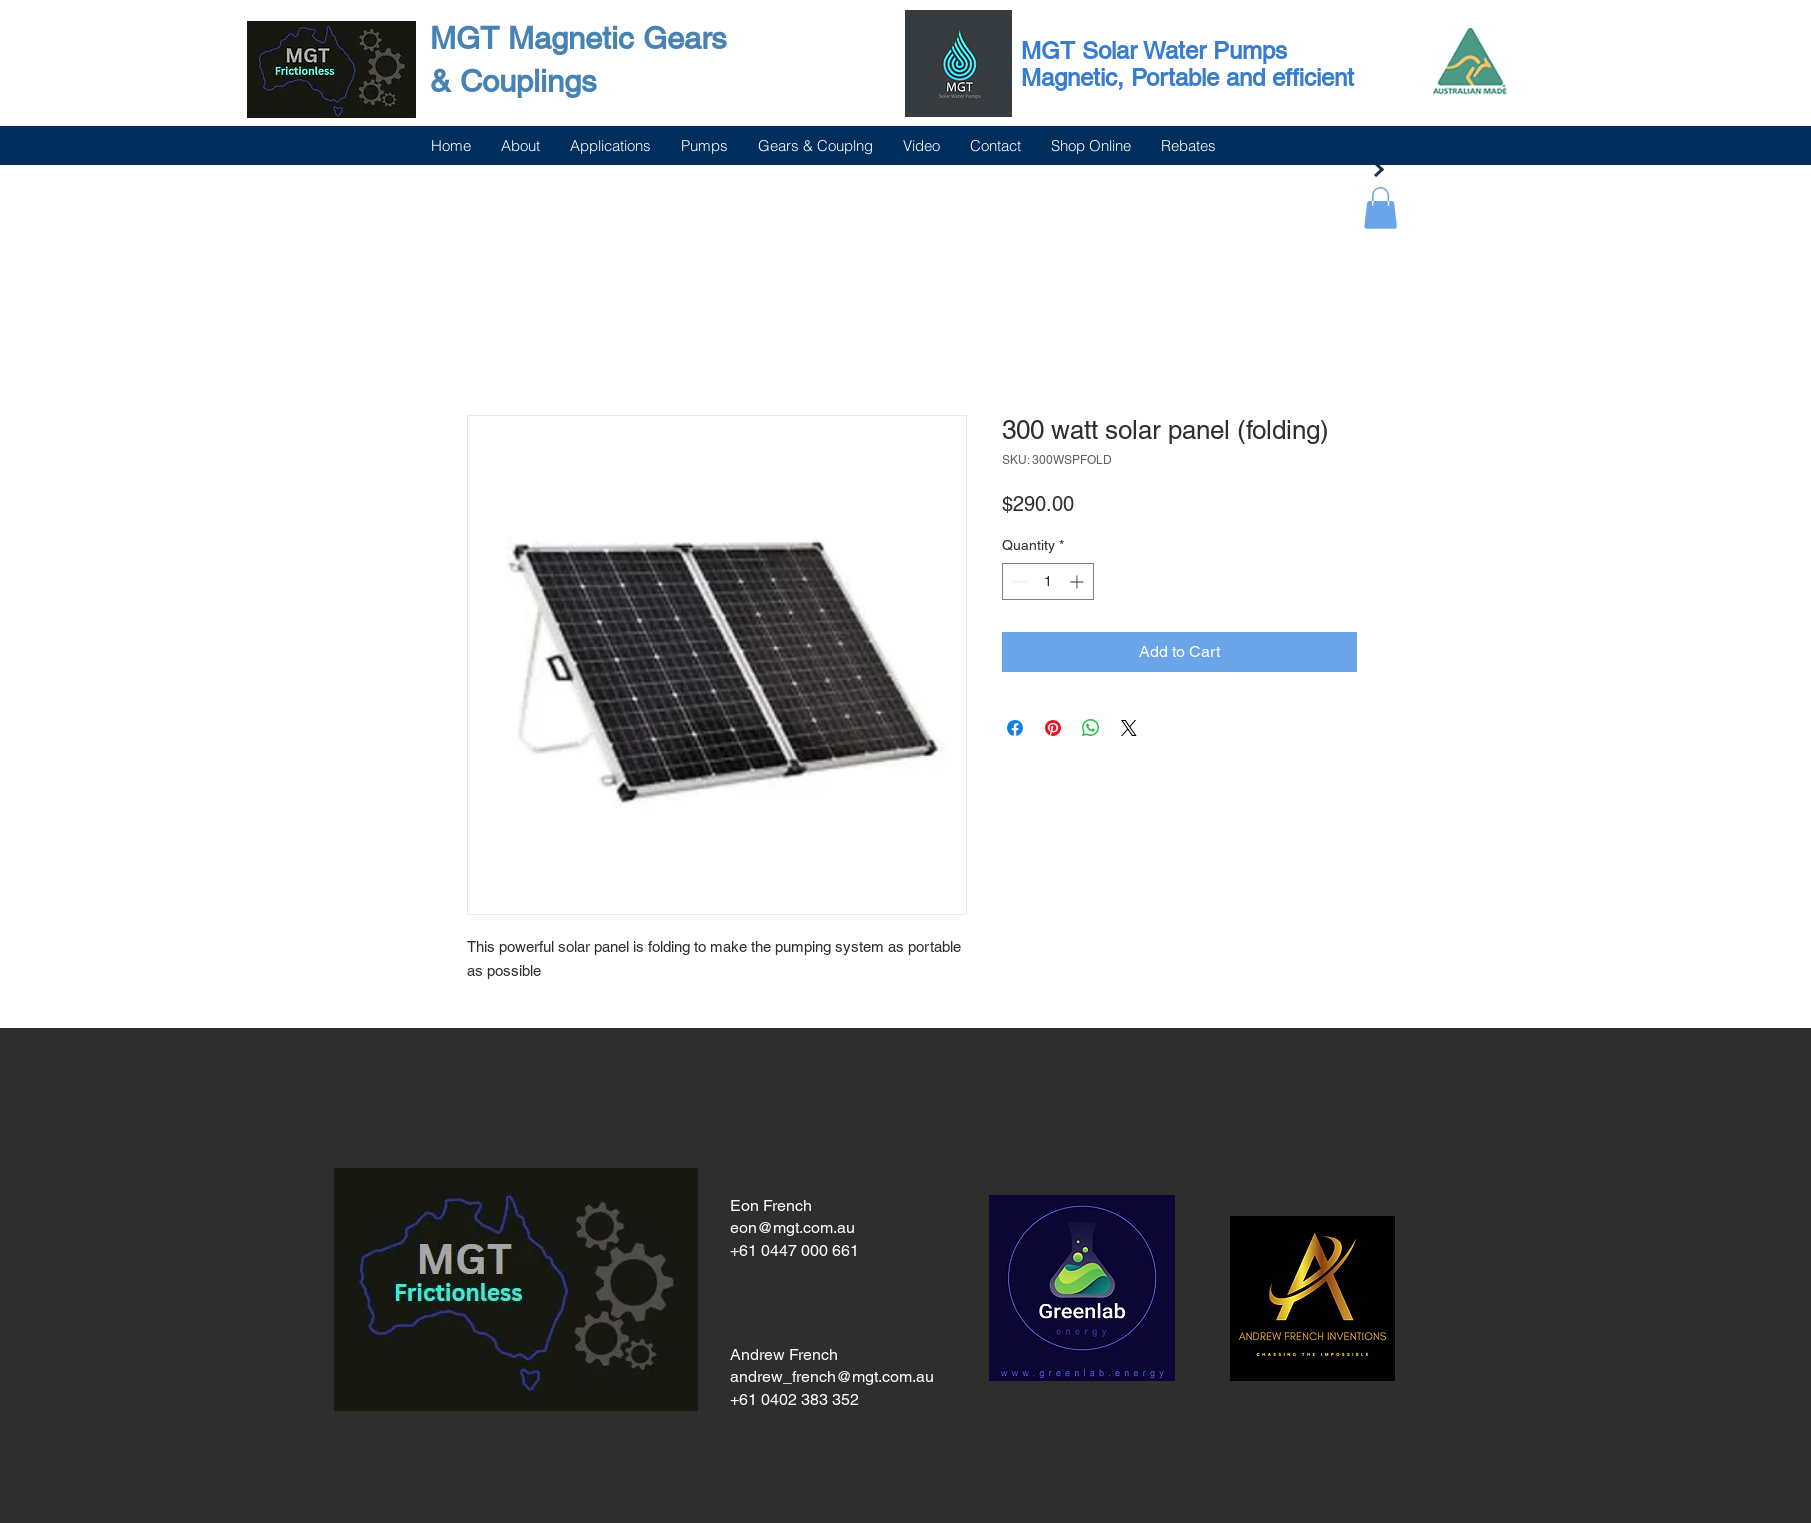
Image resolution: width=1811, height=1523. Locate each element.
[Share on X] (1129, 728)
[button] (1380, 208)
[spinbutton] (1048, 581)
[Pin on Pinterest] (1053, 728)
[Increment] (1078, 581)
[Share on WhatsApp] (1091, 728)
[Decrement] (1017, 581)
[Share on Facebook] (1015, 728)
